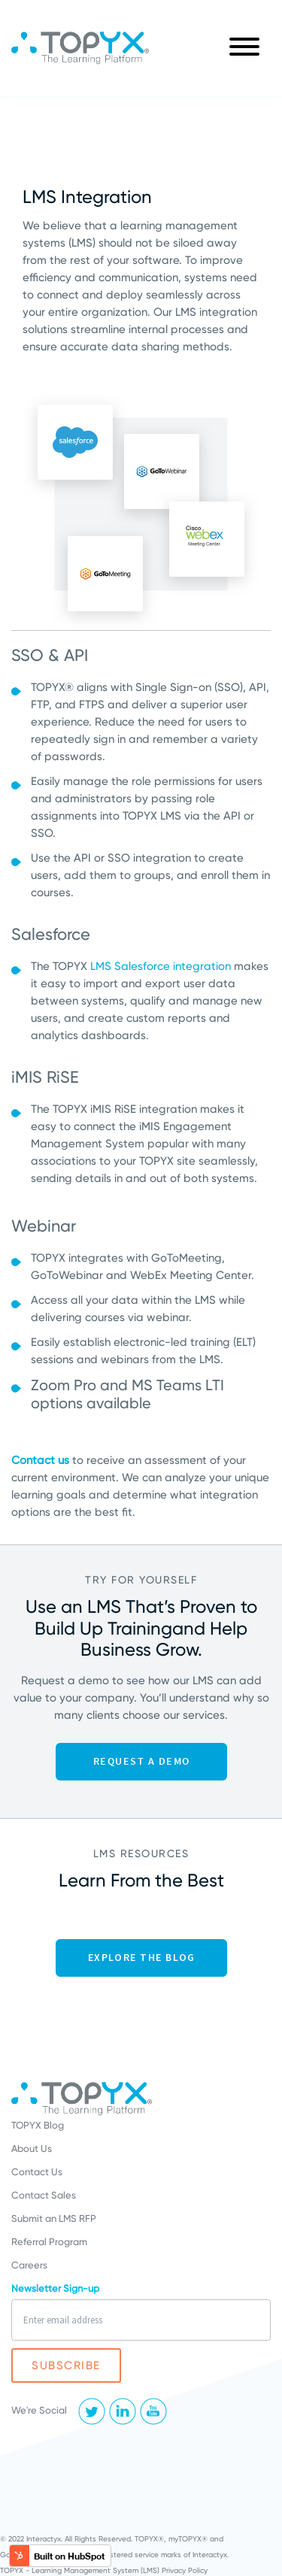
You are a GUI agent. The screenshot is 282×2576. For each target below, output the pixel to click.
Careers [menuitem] (29, 2265)
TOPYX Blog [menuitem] (37, 2125)
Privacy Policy (185, 2570)
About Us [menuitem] (31, 2148)
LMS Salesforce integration (160, 966)
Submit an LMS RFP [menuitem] (53, 2218)
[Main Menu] (244, 48)
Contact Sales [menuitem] (43, 2195)
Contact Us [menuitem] (36, 2171)
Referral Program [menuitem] (49, 2241)
